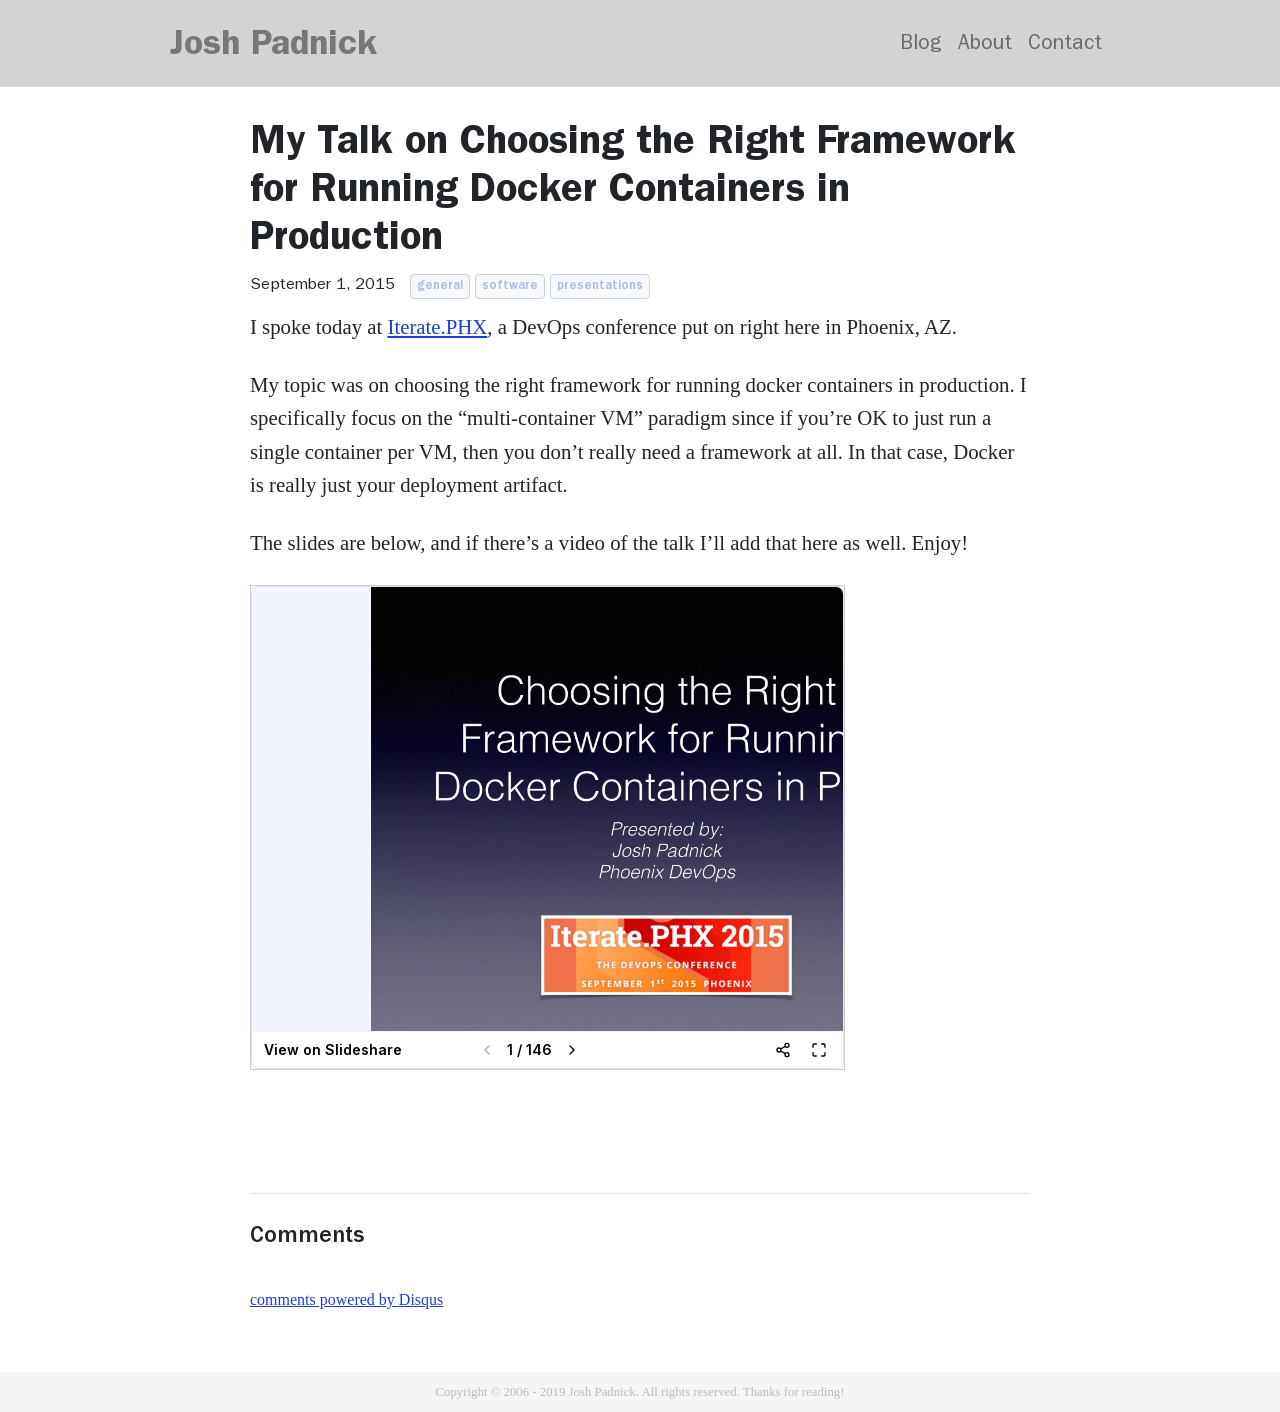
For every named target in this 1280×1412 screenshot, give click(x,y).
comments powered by (346, 1299)
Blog (921, 45)
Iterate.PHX (437, 326)
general (440, 286)
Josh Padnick (273, 47)
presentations (600, 286)
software (510, 286)
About (985, 45)
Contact (1065, 45)
